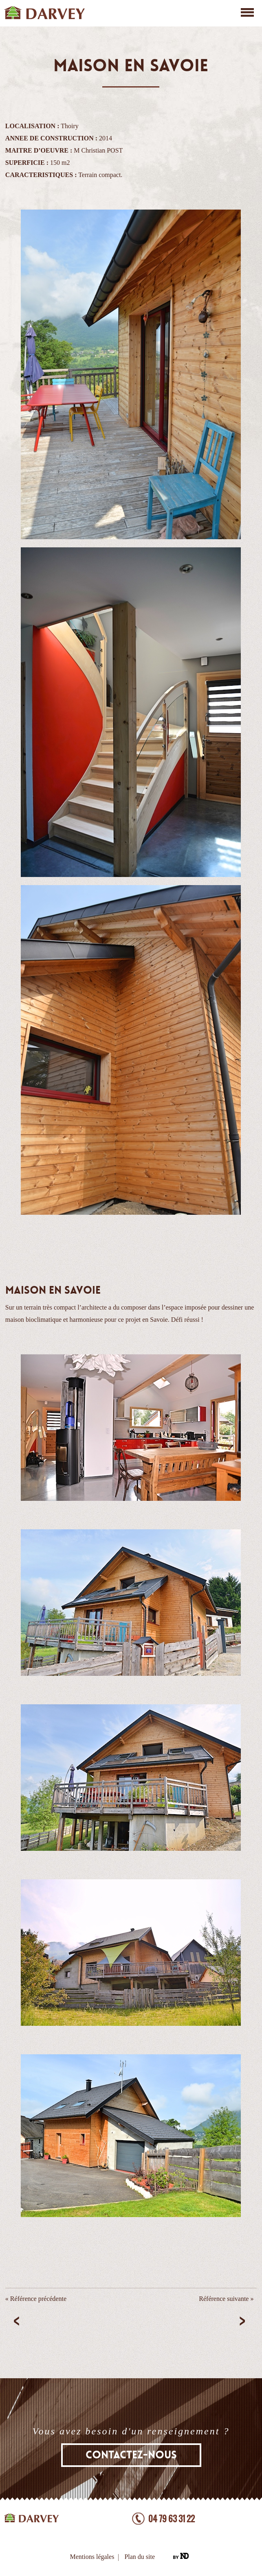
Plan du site (139, 2556)
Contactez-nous (131, 2455)
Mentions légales (92, 2556)
